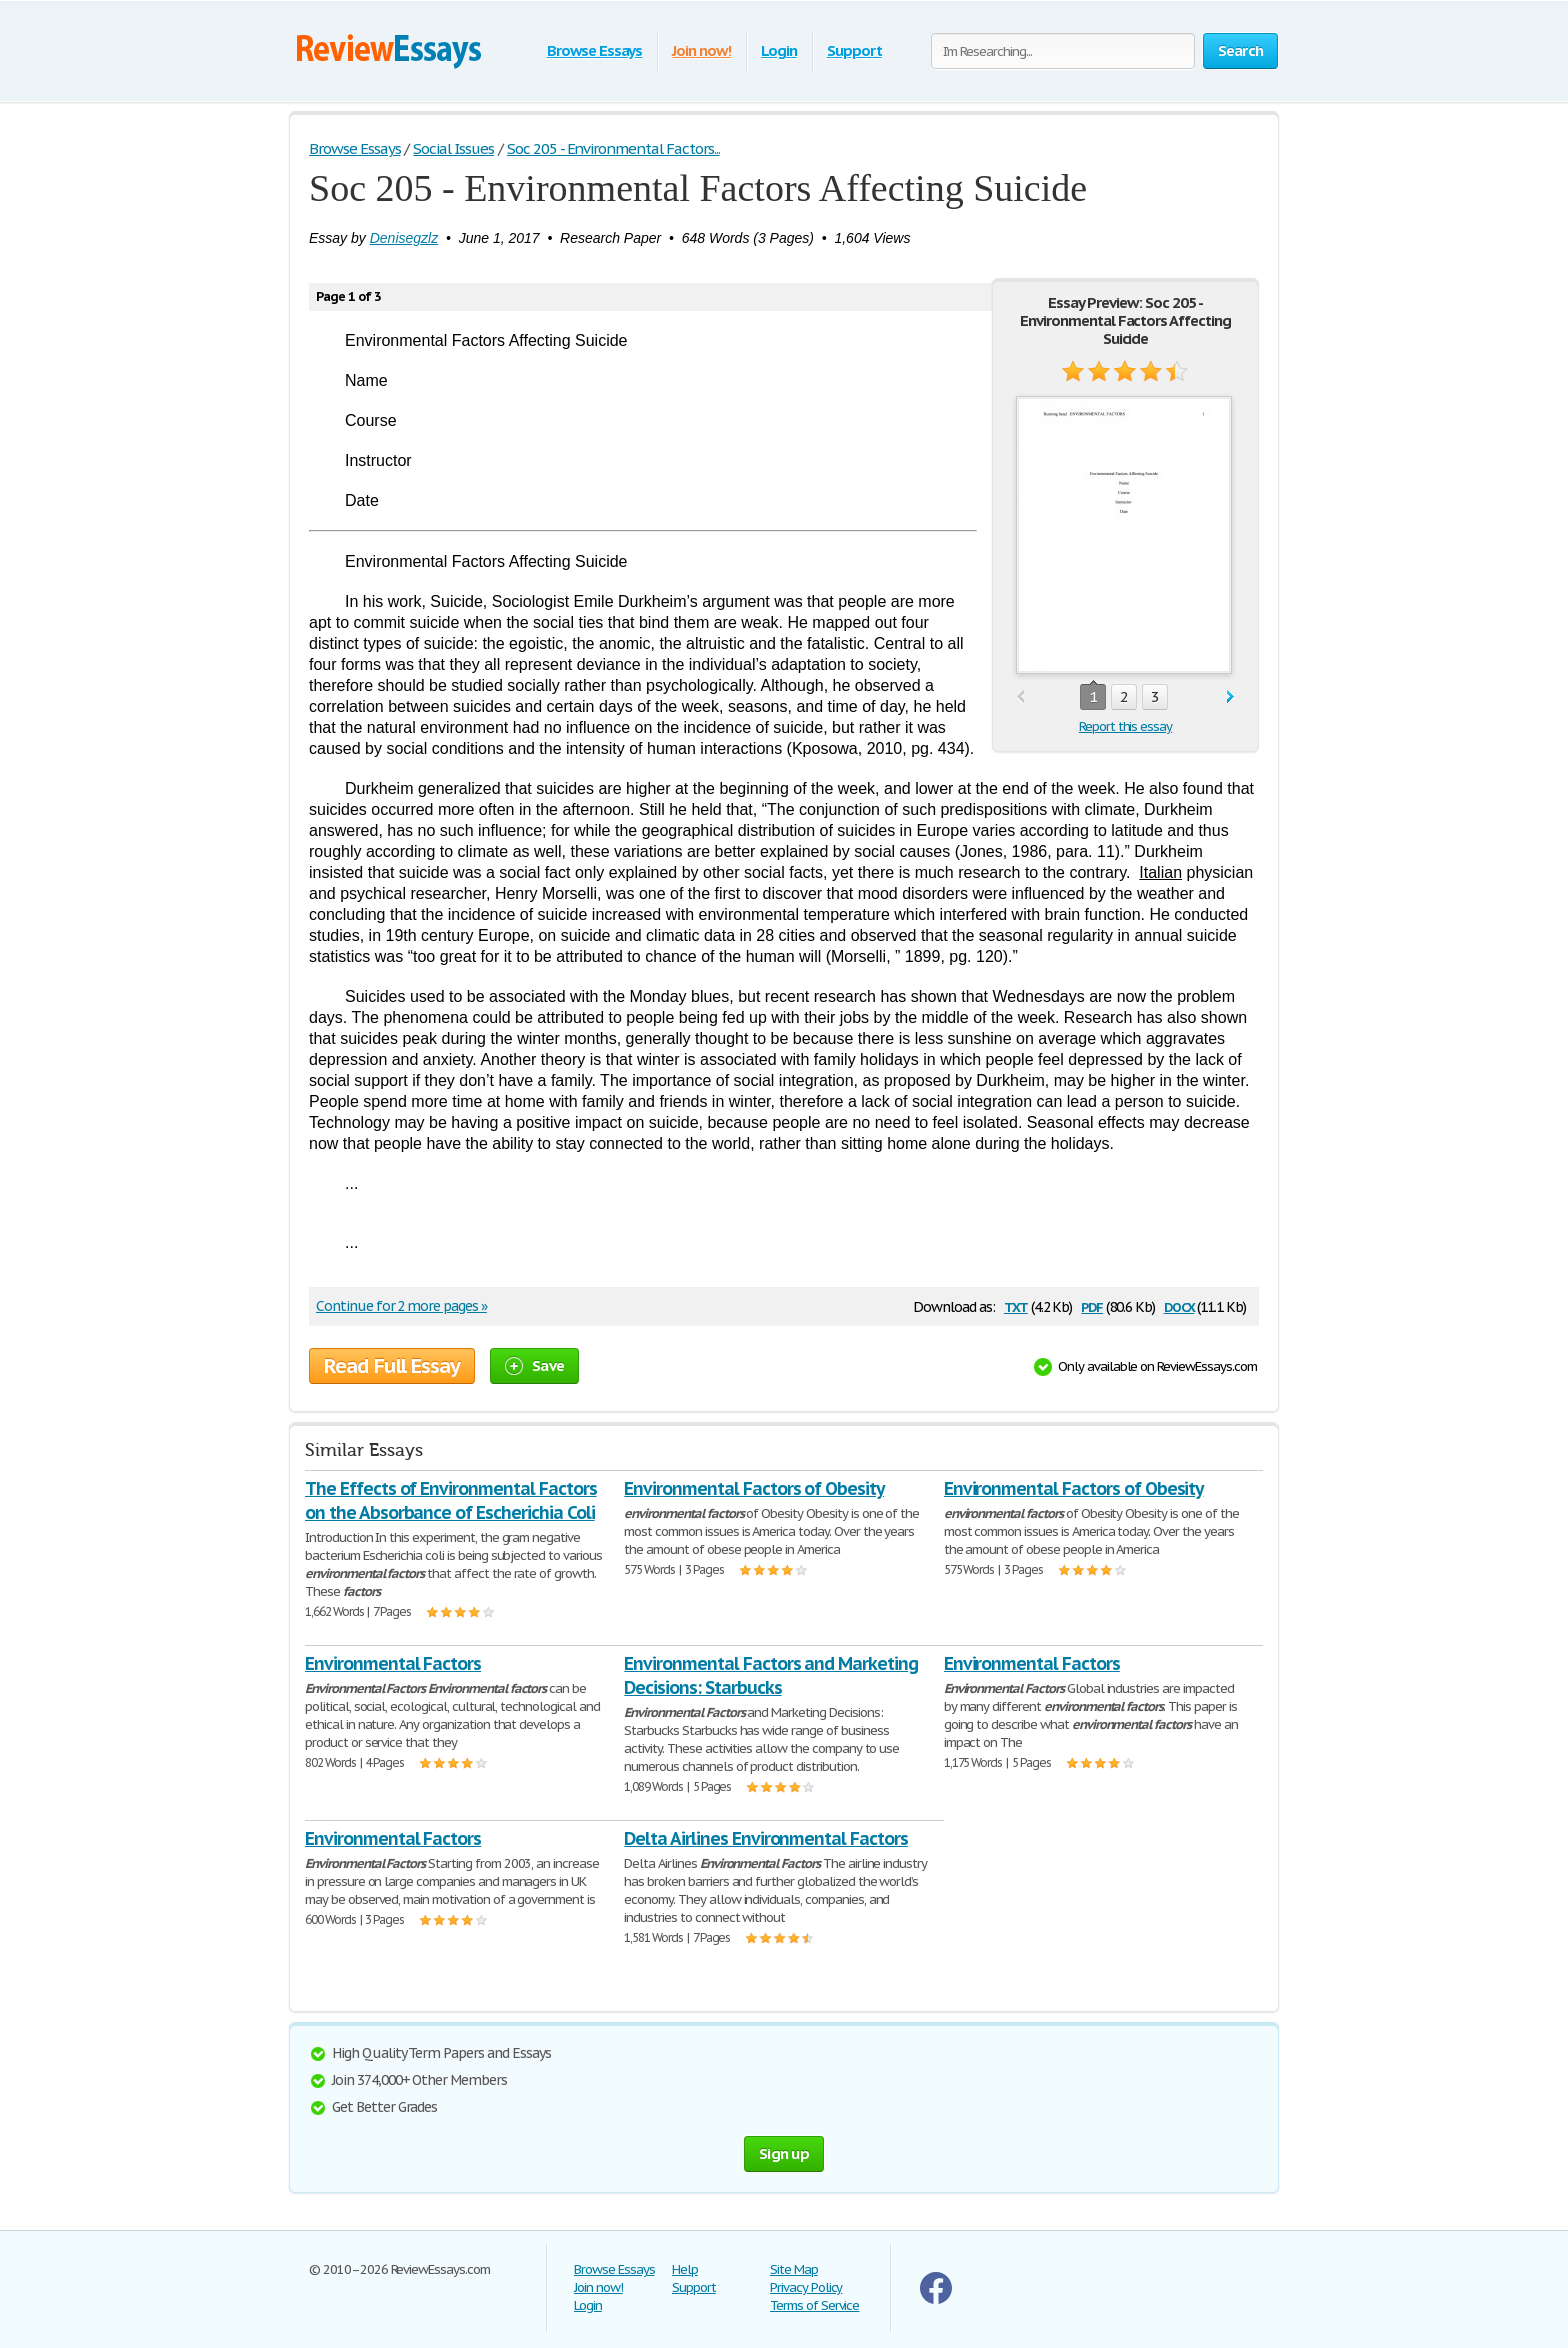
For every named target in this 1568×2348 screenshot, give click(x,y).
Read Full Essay (392, 1366)
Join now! (701, 50)
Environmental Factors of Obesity (754, 1488)
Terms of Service (814, 2305)
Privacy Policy (806, 2287)
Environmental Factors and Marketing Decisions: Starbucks (771, 1675)
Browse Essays (594, 50)
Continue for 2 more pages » (401, 1306)
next (1230, 697)
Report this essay (1125, 726)
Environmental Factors (393, 1663)
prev (1020, 697)
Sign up (784, 2153)
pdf (1092, 1305)
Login (779, 50)
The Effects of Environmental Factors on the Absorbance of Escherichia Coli (451, 1500)
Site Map (794, 2269)
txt (1016, 1305)
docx (1179, 1305)
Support (854, 50)
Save (534, 1365)
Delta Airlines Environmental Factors (766, 1838)
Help (685, 2269)
